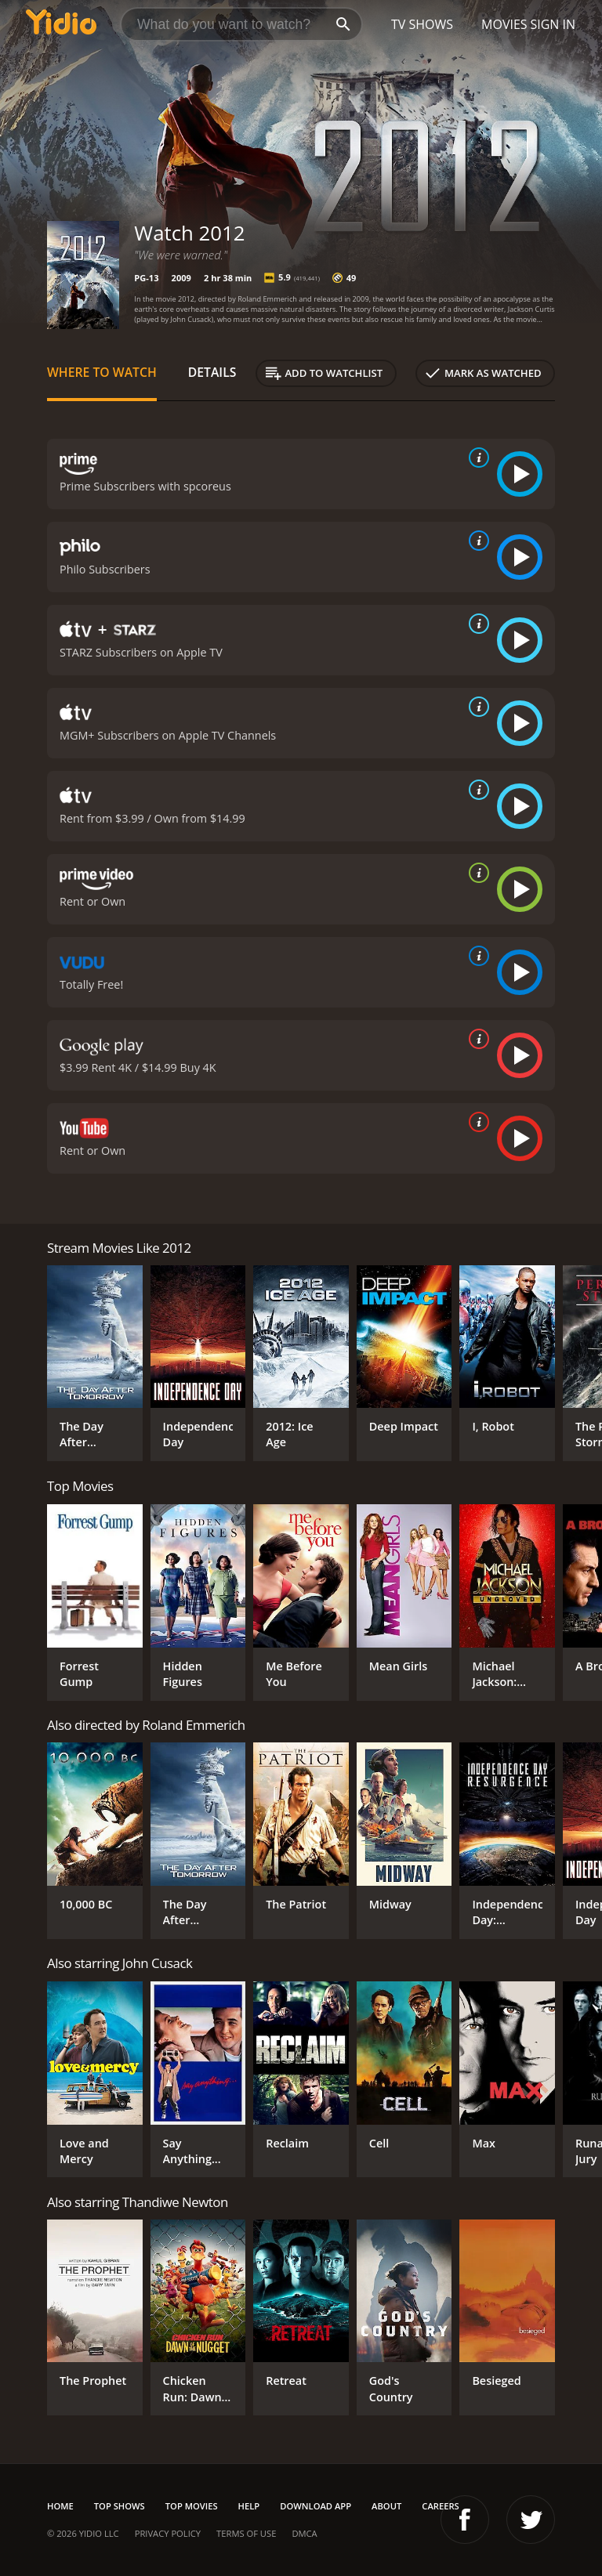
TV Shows (422, 24)
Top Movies (191, 2506)
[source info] (475, 457)
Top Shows (119, 2506)
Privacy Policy (168, 2533)
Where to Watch (102, 372)
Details (212, 372)
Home (60, 2506)
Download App (315, 2506)
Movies (504, 24)
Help (249, 2506)
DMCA (304, 2533)
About (386, 2506)
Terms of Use (246, 2533)
